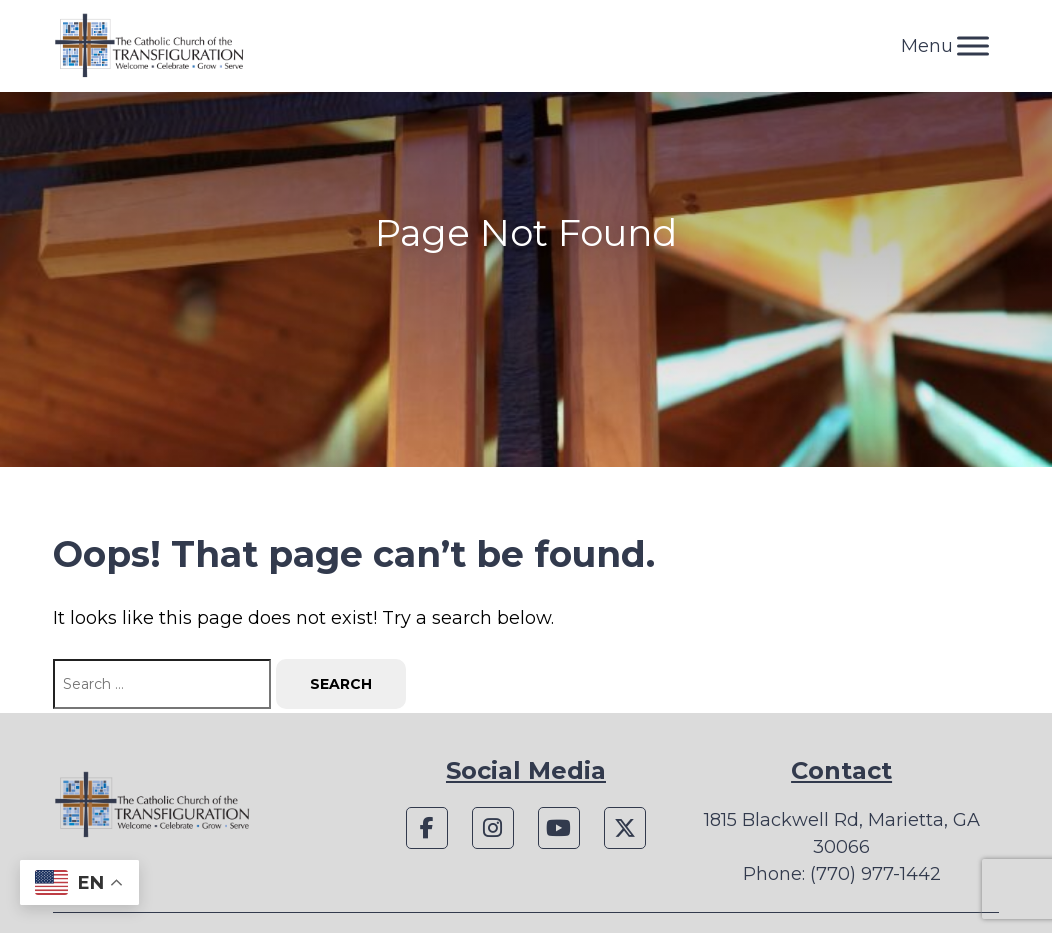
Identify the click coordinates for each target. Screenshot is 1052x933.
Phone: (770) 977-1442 (842, 874)
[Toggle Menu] (973, 45)
